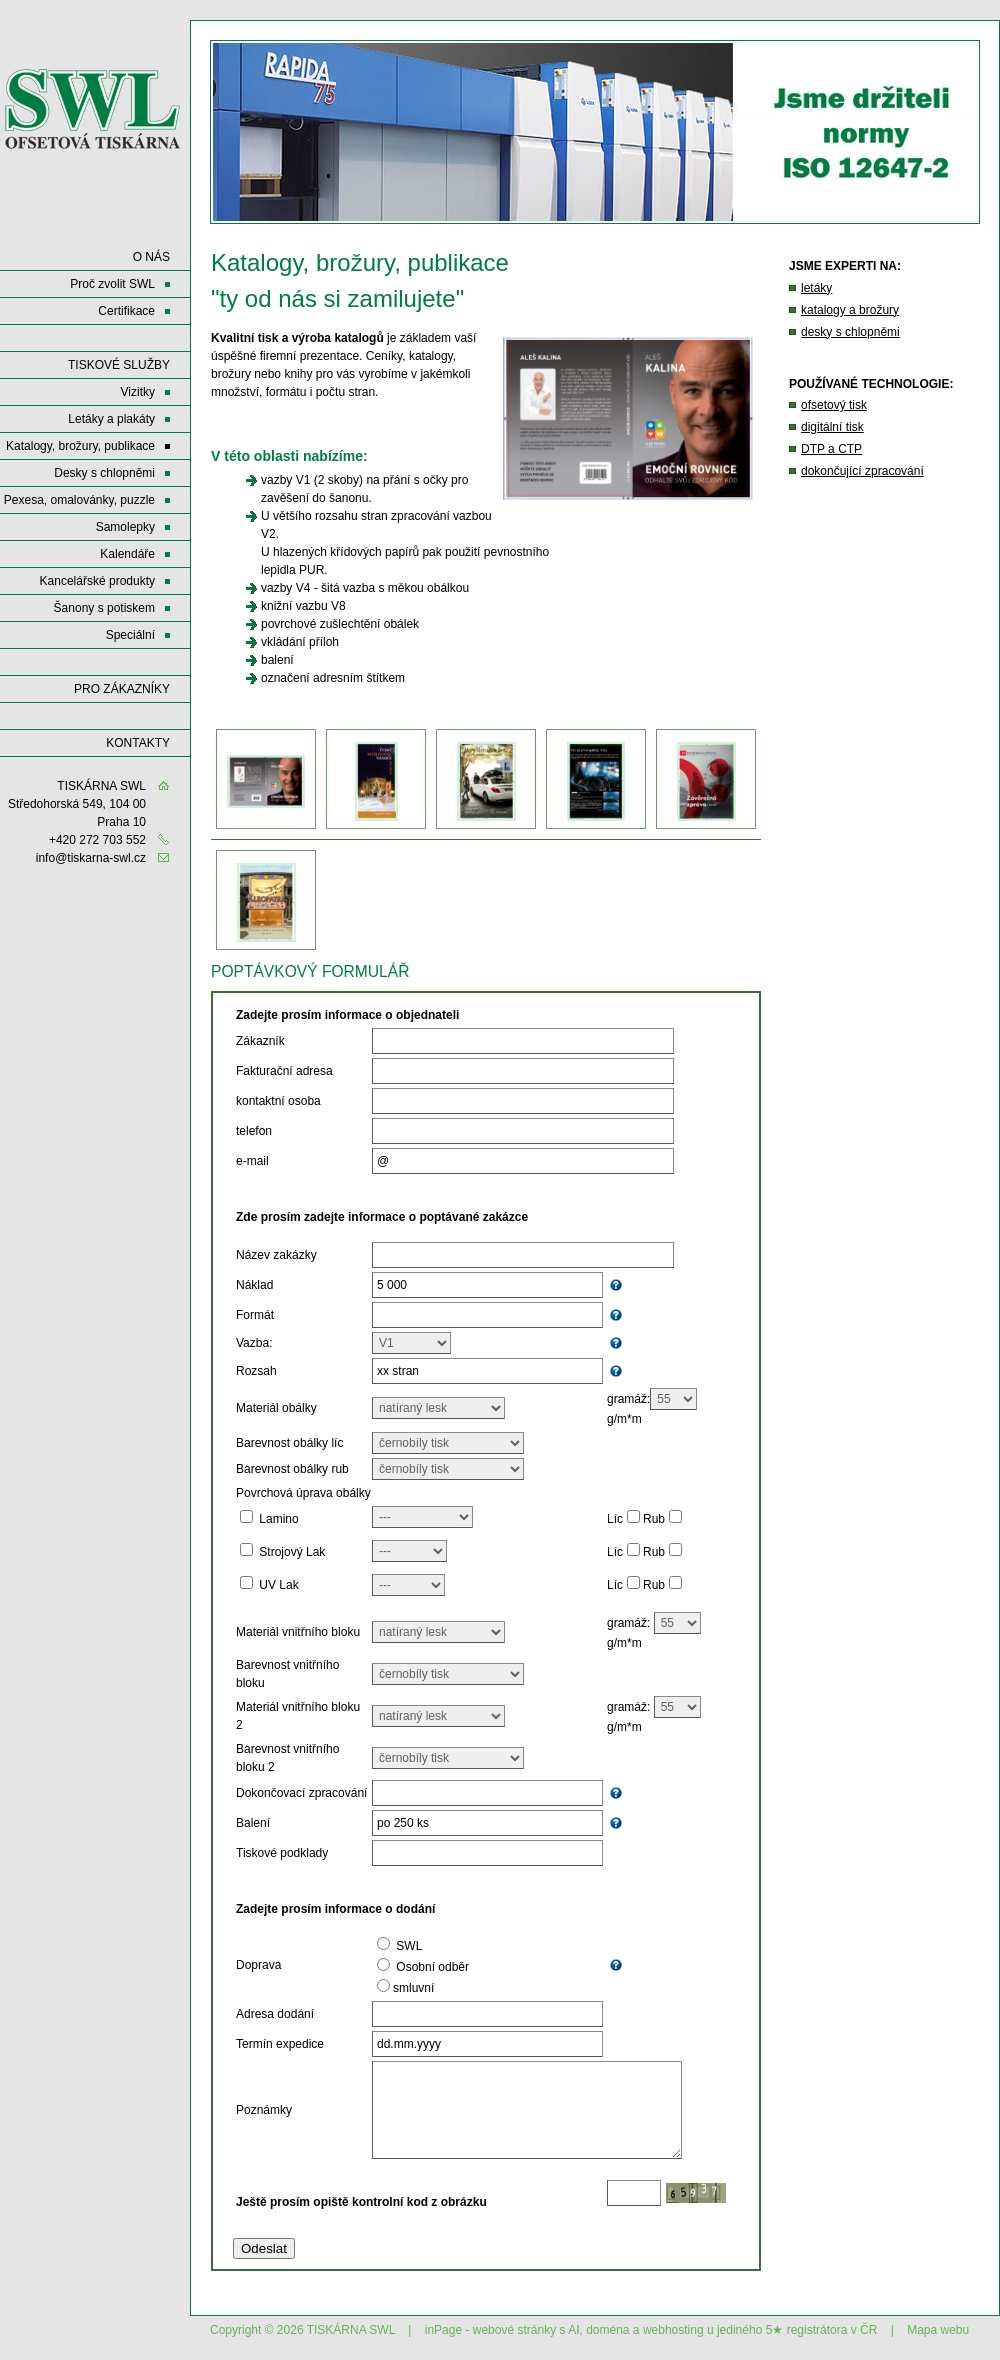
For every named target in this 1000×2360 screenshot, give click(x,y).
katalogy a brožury (850, 310)
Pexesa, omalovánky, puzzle (79, 500)
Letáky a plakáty (111, 419)
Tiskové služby (119, 365)
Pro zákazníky (122, 689)
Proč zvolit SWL (112, 284)
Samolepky (125, 527)
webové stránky (514, 2330)
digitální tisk (832, 427)
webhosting (673, 2330)
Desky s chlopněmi (104, 473)
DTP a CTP (831, 449)
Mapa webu (938, 2330)
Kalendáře (127, 554)
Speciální (130, 635)
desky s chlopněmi (850, 332)
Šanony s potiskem (104, 608)
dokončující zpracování (862, 471)
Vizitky (138, 392)
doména (607, 2330)
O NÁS (151, 257)
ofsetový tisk (834, 405)
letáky (816, 288)
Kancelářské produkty (97, 581)
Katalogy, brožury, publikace (80, 446)
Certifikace (126, 311)
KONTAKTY (138, 743)
